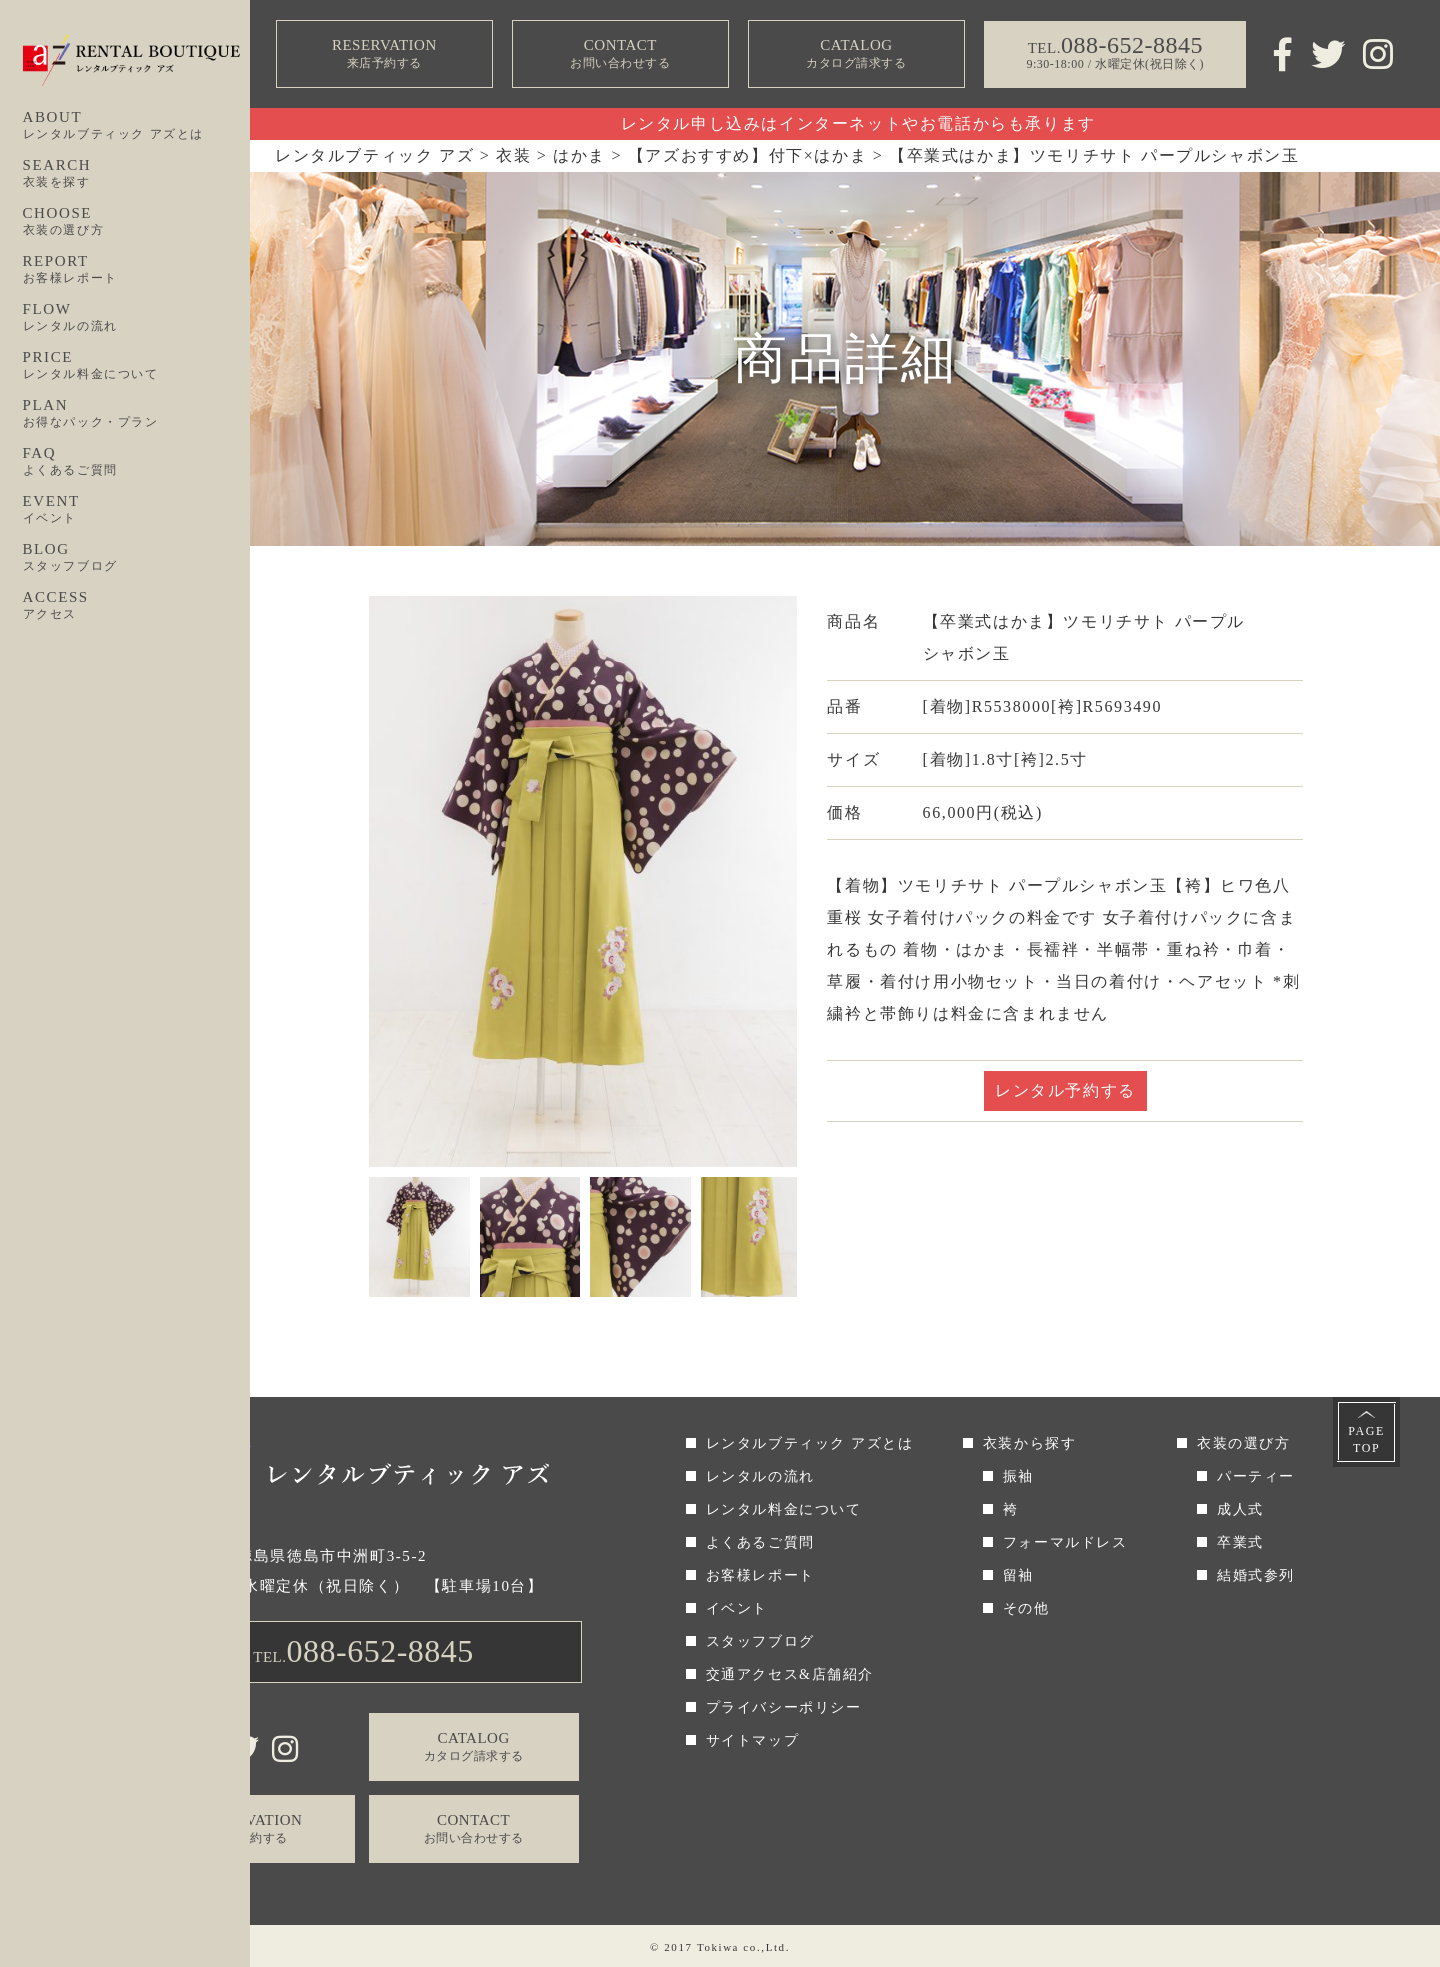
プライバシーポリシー (784, 1707)
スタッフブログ (760, 1641)
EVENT (137, 510)
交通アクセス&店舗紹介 (790, 1674)
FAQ (137, 462)
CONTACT (620, 54)
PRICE (137, 366)
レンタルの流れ (760, 1476)
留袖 (1018, 1575)
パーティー (1256, 1476)
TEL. (363, 1651)
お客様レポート (760, 1575)
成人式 (1240, 1509)
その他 (1026, 1608)
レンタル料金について (784, 1509)
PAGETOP (1366, 1439)
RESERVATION (384, 54)
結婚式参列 (1256, 1575)
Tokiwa (718, 1947)
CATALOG (856, 54)
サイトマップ (753, 1740)
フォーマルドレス (1065, 1542)
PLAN (137, 414)
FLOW (137, 318)
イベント (737, 1608)
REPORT (137, 270)
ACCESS (137, 606)
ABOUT (137, 126)
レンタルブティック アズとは (810, 1443)
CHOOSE (137, 222)
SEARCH (137, 174)
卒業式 (1240, 1542)
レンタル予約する (1065, 1090)
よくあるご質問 (760, 1542)
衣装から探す (1030, 1443)
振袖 (1018, 1476)
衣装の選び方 (1244, 1443)
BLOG (137, 558)
